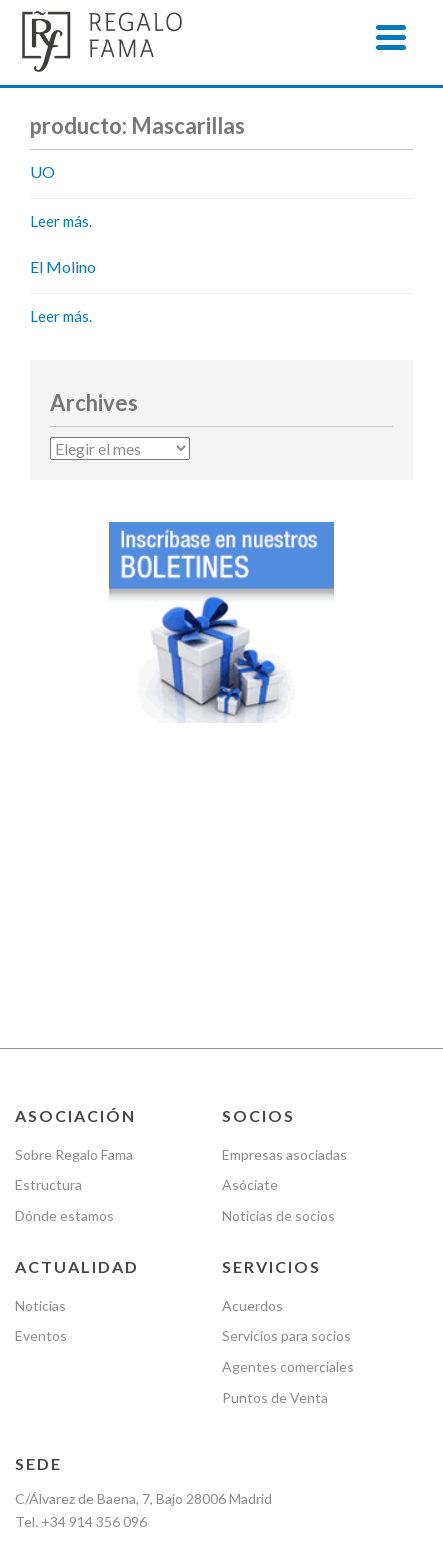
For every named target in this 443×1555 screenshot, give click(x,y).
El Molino (63, 266)
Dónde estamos (64, 990)
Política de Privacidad (167, 1357)
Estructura (48, 959)
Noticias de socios (278, 990)
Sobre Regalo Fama (74, 928)
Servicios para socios (286, 1110)
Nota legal (46, 1357)
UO (42, 171)
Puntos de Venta (275, 1172)
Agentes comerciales (288, 1141)
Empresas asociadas (284, 928)
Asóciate (250, 959)
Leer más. (61, 221)
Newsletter (190, 1388)
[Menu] (391, 37)
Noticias (40, 1079)
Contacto (279, 1388)
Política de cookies (73, 1388)
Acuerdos (252, 1079)
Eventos (41, 1110)
